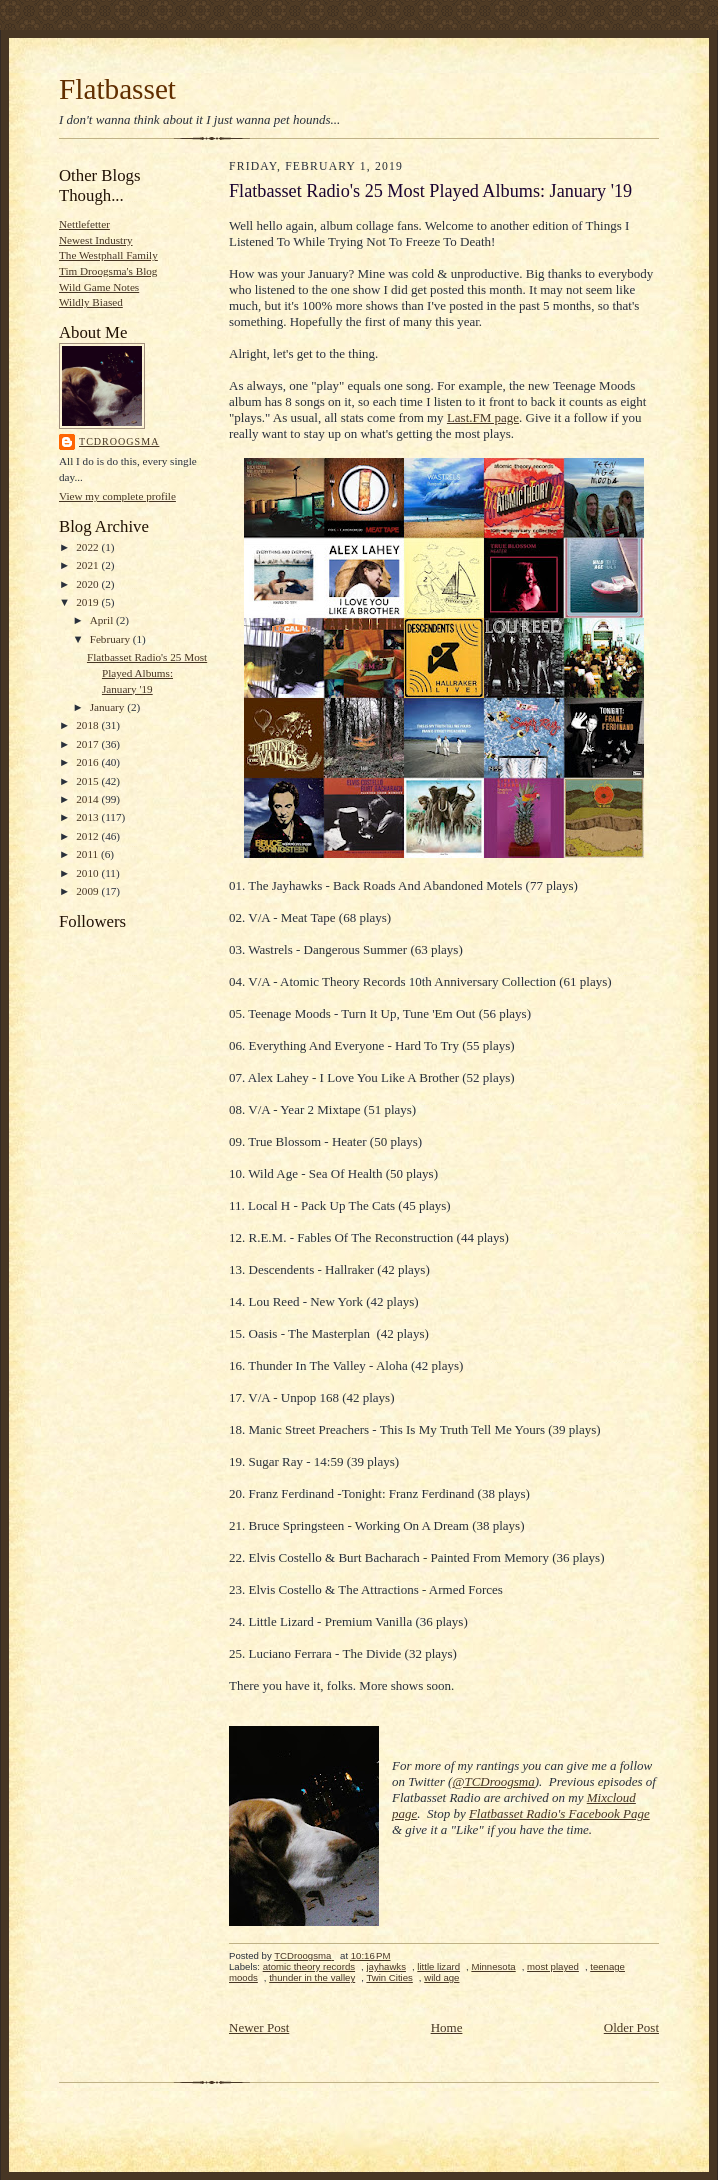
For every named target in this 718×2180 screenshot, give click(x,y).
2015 (88, 781)
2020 (88, 584)
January (109, 707)
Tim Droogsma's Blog (108, 271)
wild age (441, 1977)
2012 (88, 836)
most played (553, 1966)
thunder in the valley (312, 1977)
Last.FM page (483, 417)
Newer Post (259, 2027)
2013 (88, 817)
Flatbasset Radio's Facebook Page (559, 1813)
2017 (88, 744)
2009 (88, 891)
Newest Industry (96, 240)
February (111, 639)
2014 (88, 799)
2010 (88, 873)
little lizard (438, 1966)
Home (447, 2027)
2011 (88, 854)
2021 (88, 565)
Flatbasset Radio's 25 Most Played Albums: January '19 (147, 672)
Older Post (631, 2027)
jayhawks (386, 1966)
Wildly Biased (91, 302)
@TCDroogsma (493, 1781)
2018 (88, 725)
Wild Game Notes (99, 287)
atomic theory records (309, 1966)
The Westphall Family (108, 255)
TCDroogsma (119, 441)
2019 (88, 602)
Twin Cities (389, 1977)
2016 (88, 762)
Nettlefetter (84, 224)
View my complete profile (117, 496)
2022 (88, 547)
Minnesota (493, 1966)
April (103, 620)
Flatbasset (117, 89)
